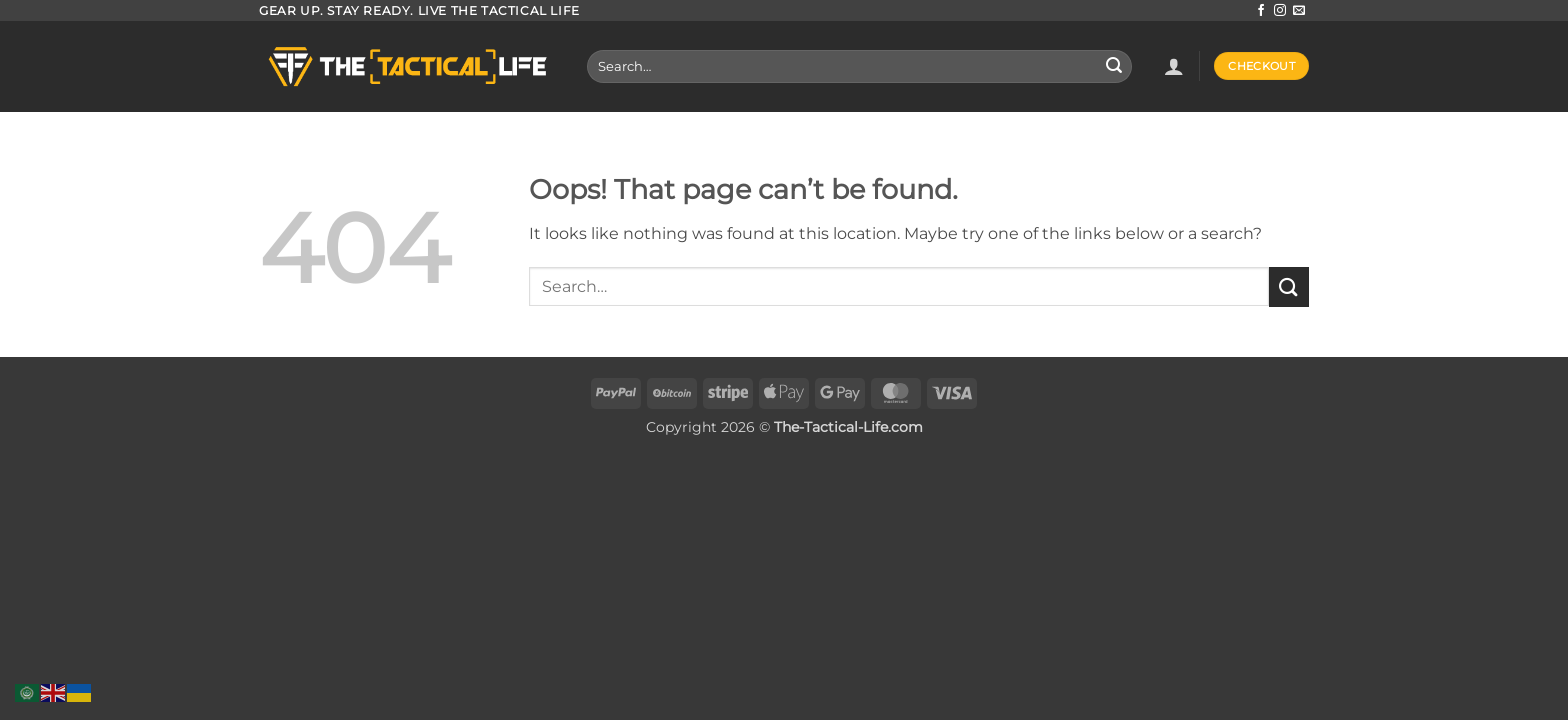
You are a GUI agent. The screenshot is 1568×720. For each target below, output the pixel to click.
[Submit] (1114, 67)
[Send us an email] (1299, 11)
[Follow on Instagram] (1280, 11)
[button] (1174, 66)
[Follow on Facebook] (1261, 11)
